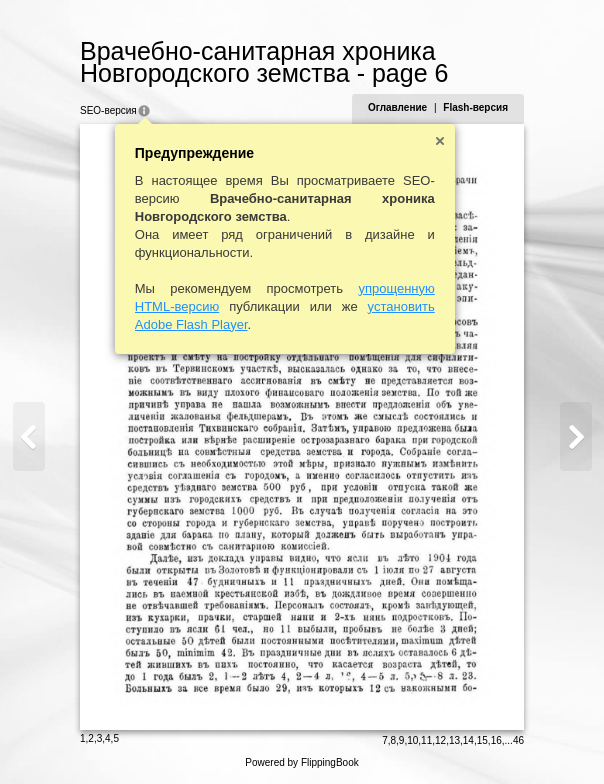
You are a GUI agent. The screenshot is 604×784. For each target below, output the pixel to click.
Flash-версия (475, 107)
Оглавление (397, 107)
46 (518, 740)
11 (426, 740)
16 (496, 740)
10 (412, 740)
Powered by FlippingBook (301, 762)
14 (468, 740)
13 (454, 740)
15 (482, 740)
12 (440, 740)
